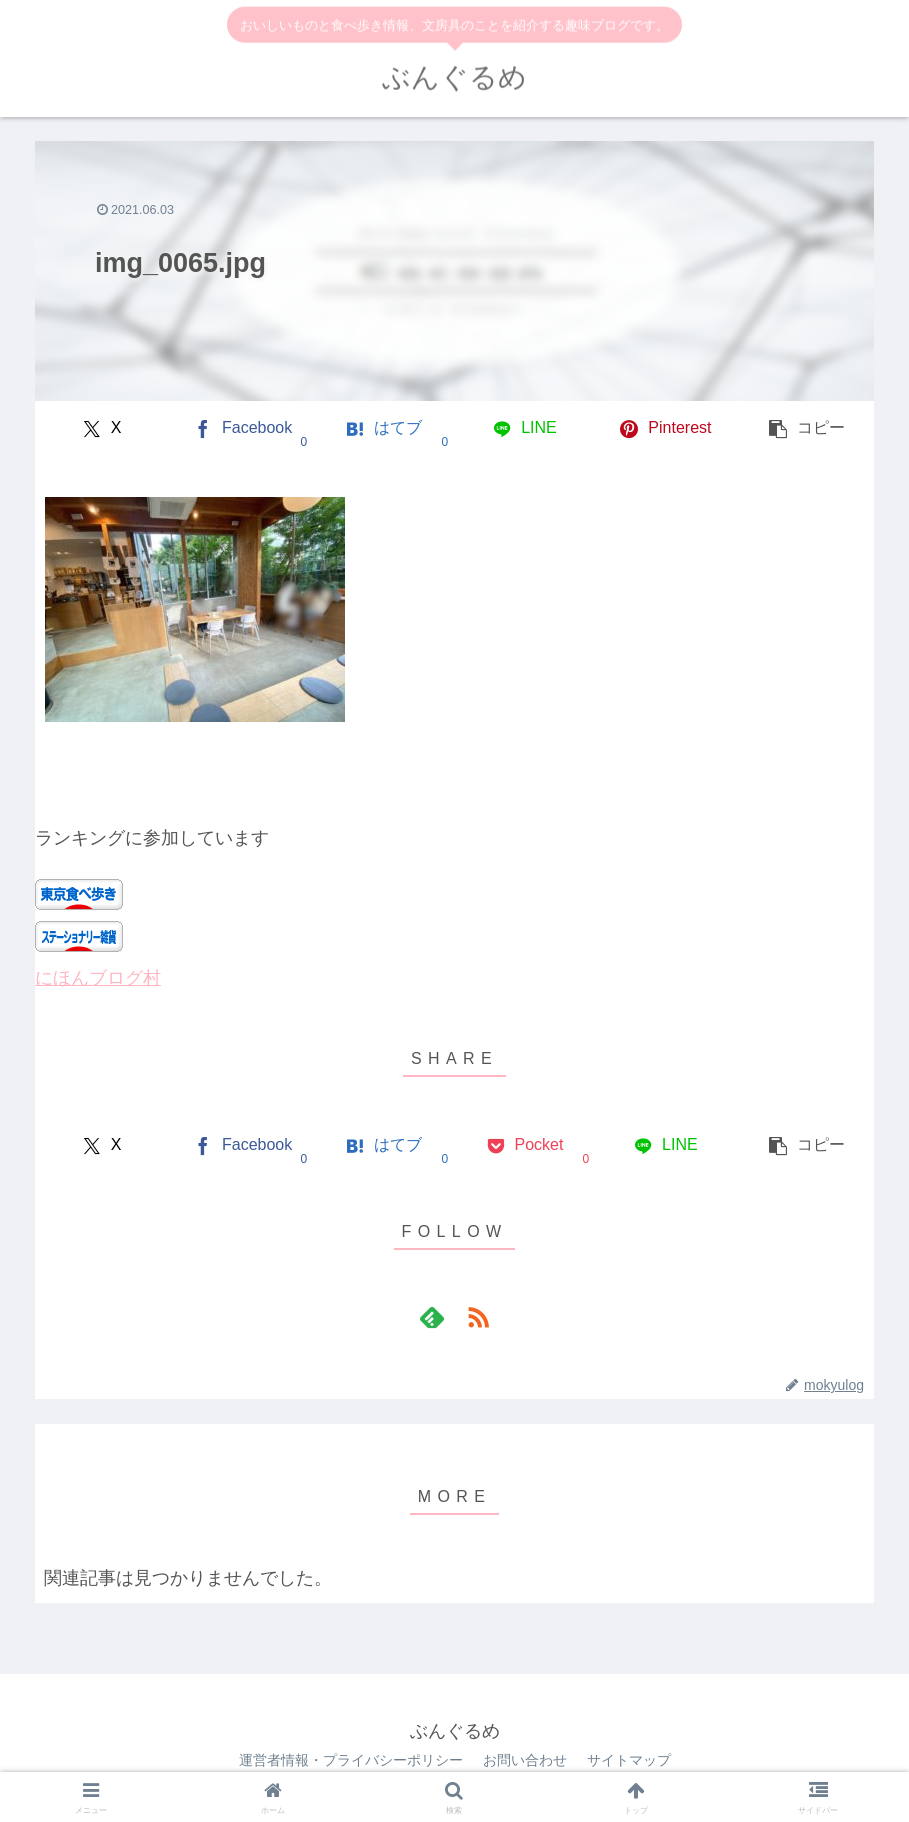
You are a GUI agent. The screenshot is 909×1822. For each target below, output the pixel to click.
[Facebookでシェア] (243, 428)
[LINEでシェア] (525, 428)
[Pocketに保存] (525, 1145)
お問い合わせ (525, 1760)
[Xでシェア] (102, 428)
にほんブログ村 (98, 978)
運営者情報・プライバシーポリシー (351, 1760)
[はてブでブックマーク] (384, 428)
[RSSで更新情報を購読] (478, 1317)
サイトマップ (629, 1760)
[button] (807, 428)
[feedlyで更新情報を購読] (432, 1317)
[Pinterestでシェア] (666, 428)
